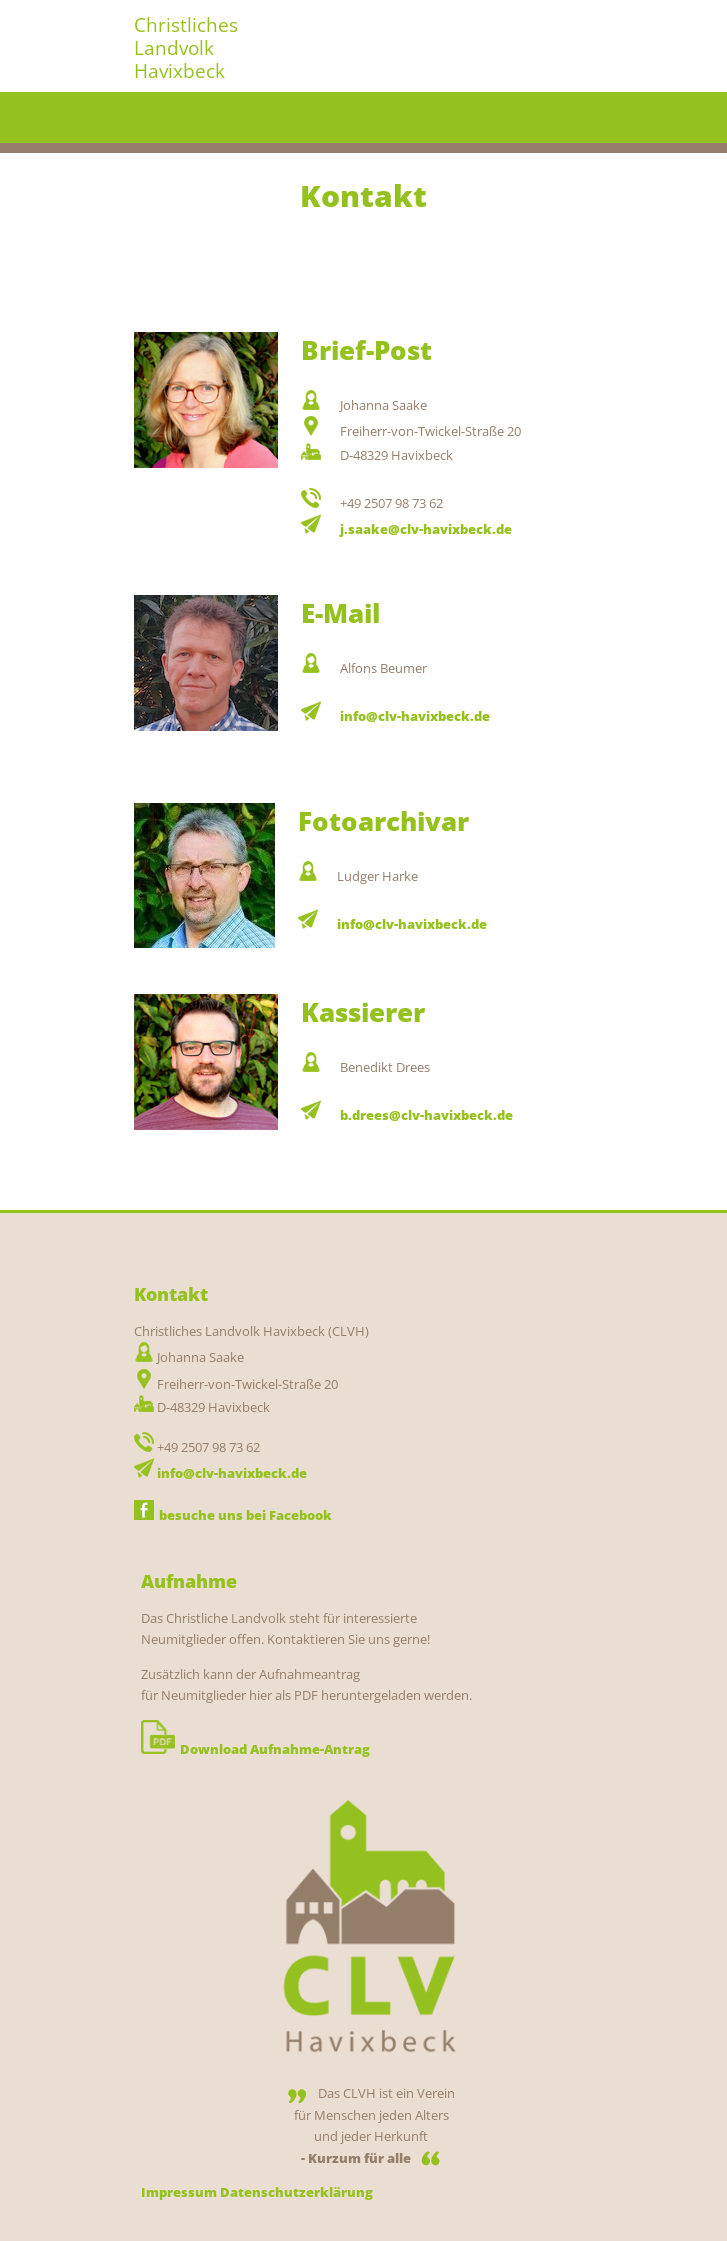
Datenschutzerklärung (296, 2192)
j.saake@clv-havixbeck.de (426, 529)
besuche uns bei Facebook (233, 1515)
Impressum (179, 2192)
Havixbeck (179, 71)
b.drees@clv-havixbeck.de (426, 1115)
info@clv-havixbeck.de (415, 716)
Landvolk (174, 48)
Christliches (186, 25)
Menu (575, 118)
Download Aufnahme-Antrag (255, 1749)
